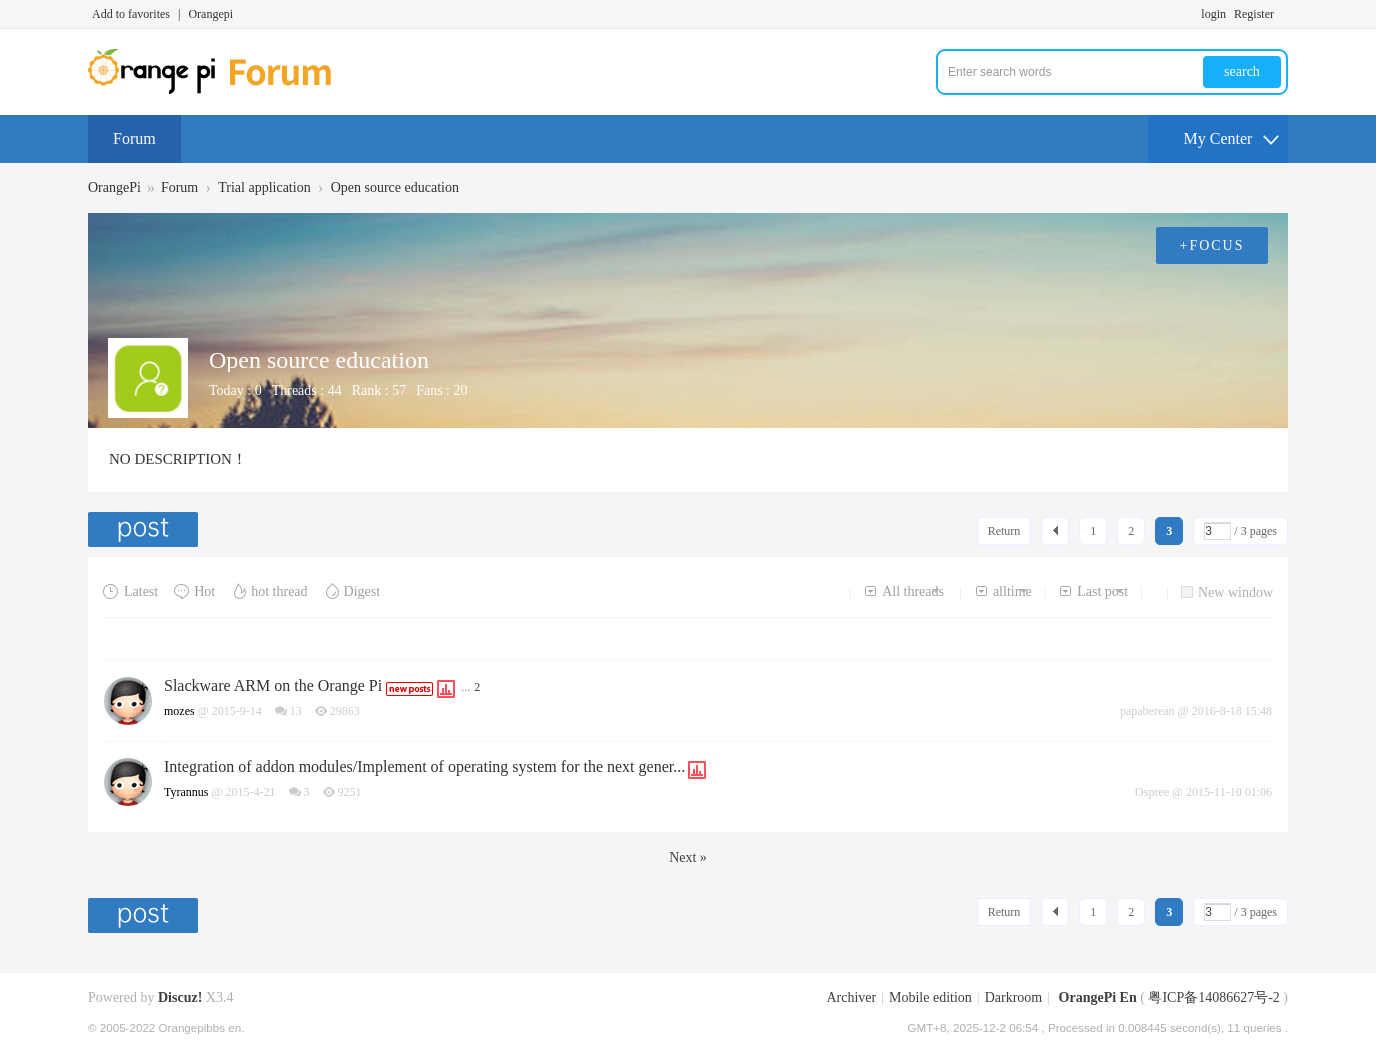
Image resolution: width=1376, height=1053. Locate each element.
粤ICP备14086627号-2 (1213, 997)
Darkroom (1014, 997)
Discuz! (180, 997)
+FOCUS (1211, 245)
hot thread (268, 591)
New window (1227, 592)
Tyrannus (186, 792)
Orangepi (210, 14)
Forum (134, 138)
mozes (179, 711)
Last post (1093, 591)
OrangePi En (1098, 997)
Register (1254, 14)
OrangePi (114, 187)
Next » (688, 857)
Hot (194, 591)
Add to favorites (131, 14)
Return (1004, 531)
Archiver (851, 997)
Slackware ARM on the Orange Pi (273, 685)
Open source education (395, 187)
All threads (903, 591)
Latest (130, 591)
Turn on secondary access (1283, 14)
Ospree (1152, 792)
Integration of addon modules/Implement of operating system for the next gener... (424, 766)
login (1213, 14)
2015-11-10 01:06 (1229, 792)
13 (296, 711)
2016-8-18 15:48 (1232, 711)
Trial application (264, 187)
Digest (352, 591)
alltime (1003, 591)
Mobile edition (930, 997)
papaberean (1147, 711)
